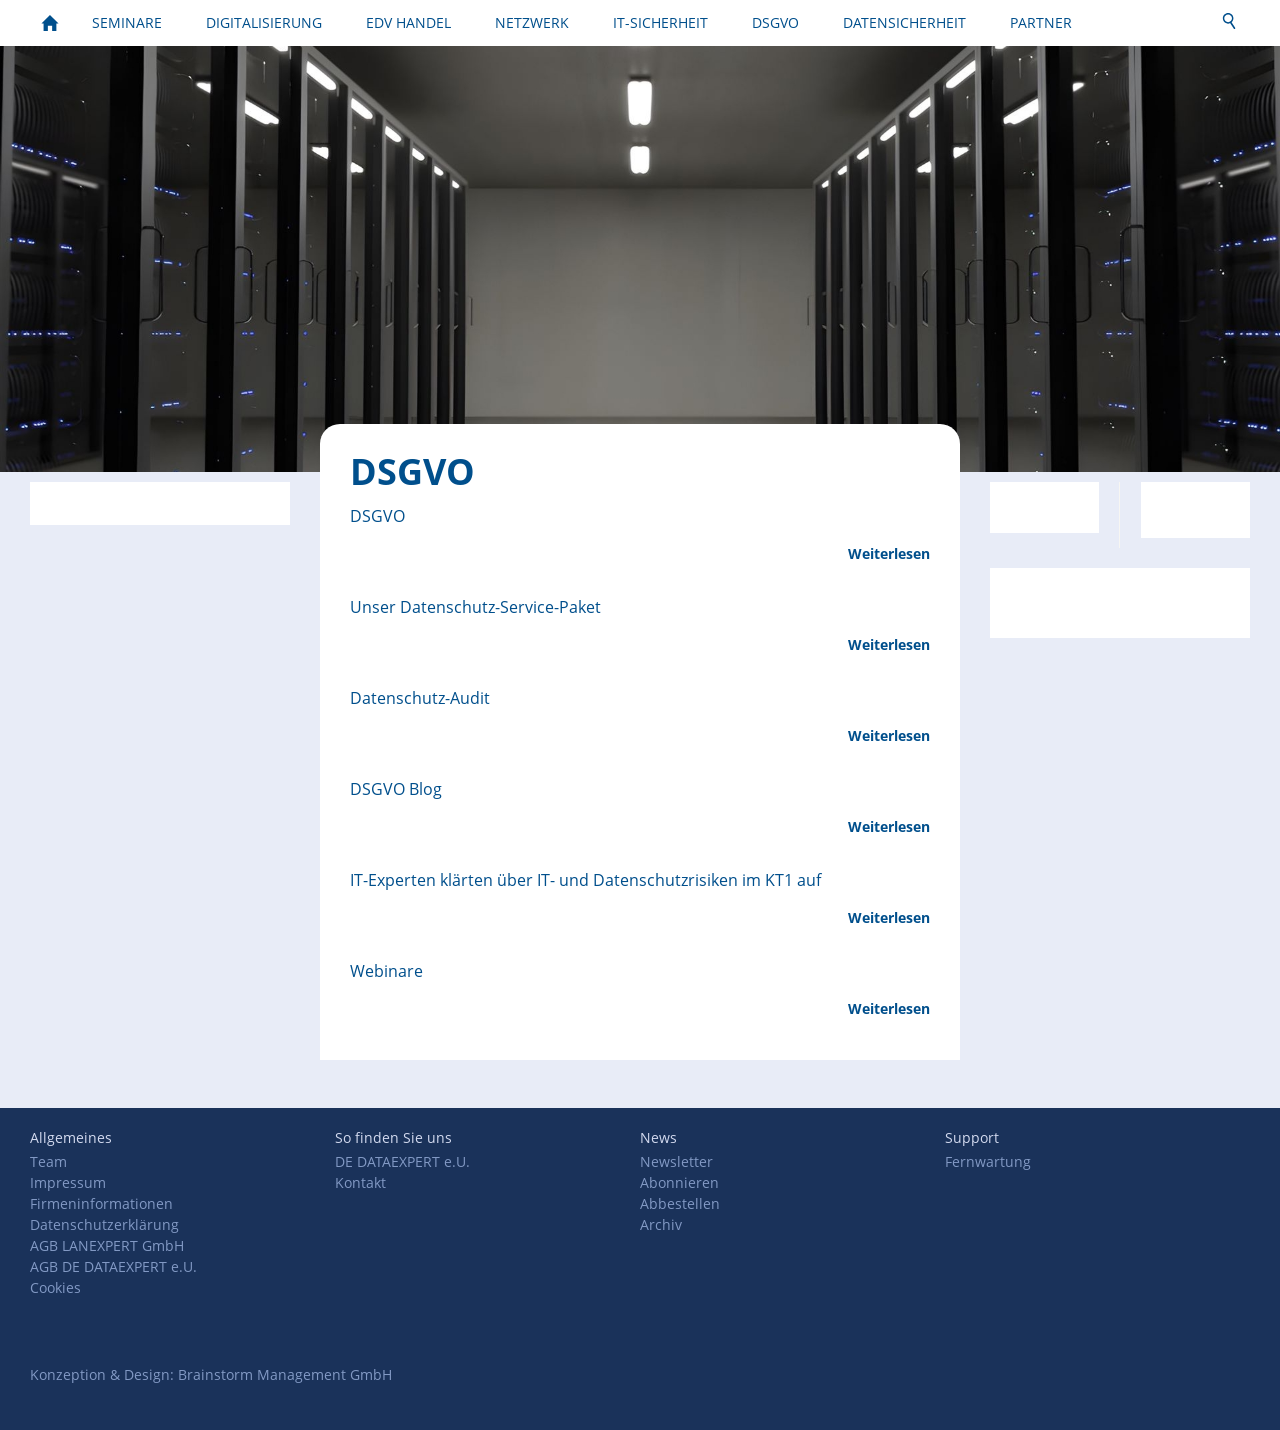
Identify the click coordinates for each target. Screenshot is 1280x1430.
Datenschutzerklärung (104, 1224)
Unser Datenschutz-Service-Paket (475, 607)
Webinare (386, 971)
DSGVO (377, 516)
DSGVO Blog (396, 789)
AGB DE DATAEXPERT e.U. (113, 1266)
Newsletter (676, 1161)
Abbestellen (680, 1203)
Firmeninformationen (101, 1203)
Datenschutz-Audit (420, 698)
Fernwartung (988, 1161)
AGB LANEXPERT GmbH (107, 1245)
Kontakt (360, 1182)
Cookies (55, 1287)
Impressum (68, 1182)
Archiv (661, 1224)
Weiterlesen (889, 553)
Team (48, 1161)
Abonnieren (679, 1182)
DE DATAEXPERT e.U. (402, 1161)
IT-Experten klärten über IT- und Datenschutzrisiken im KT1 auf (585, 880)
